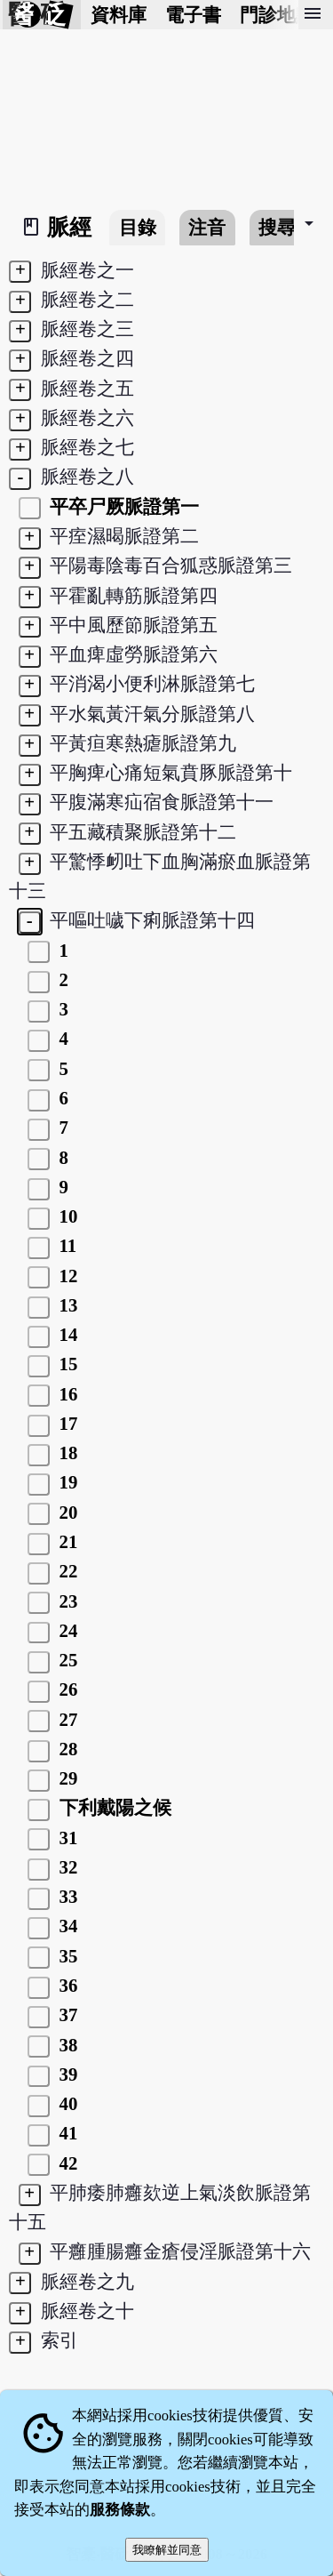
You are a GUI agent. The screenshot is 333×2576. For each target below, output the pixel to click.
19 (65, 1482)
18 (65, 1452)
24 (65, 1630)
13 (65, 1305)
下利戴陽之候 (112, 1807)
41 (65, 2133)
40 (65, 2103)
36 (65, 1985)
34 (65, 1925)
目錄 (137, 227)
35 (65, 1956)
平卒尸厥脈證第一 (122, 506)
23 (65, 1601)
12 (65, 1275)
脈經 (69, 227)
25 (65, 1659)
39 (65, 2074)
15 (65, 1363)
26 (65, 1689)
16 (65, 1394)
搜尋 (277, 227)
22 (65, 1571)
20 (65, 1512)
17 (65, 1423)
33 (65, 1896)
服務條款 (120, 2509)
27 (65, 1719)
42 (65, 2163)
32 (65, 1867)
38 (65, 2044)
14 (65, 1334)
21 (65, 1541)
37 (65, 2014)
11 (65, 1245)
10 (65, 1216)
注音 (207, 227)
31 (65, 1837)
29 (65, 1778)
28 (65, 1748)
